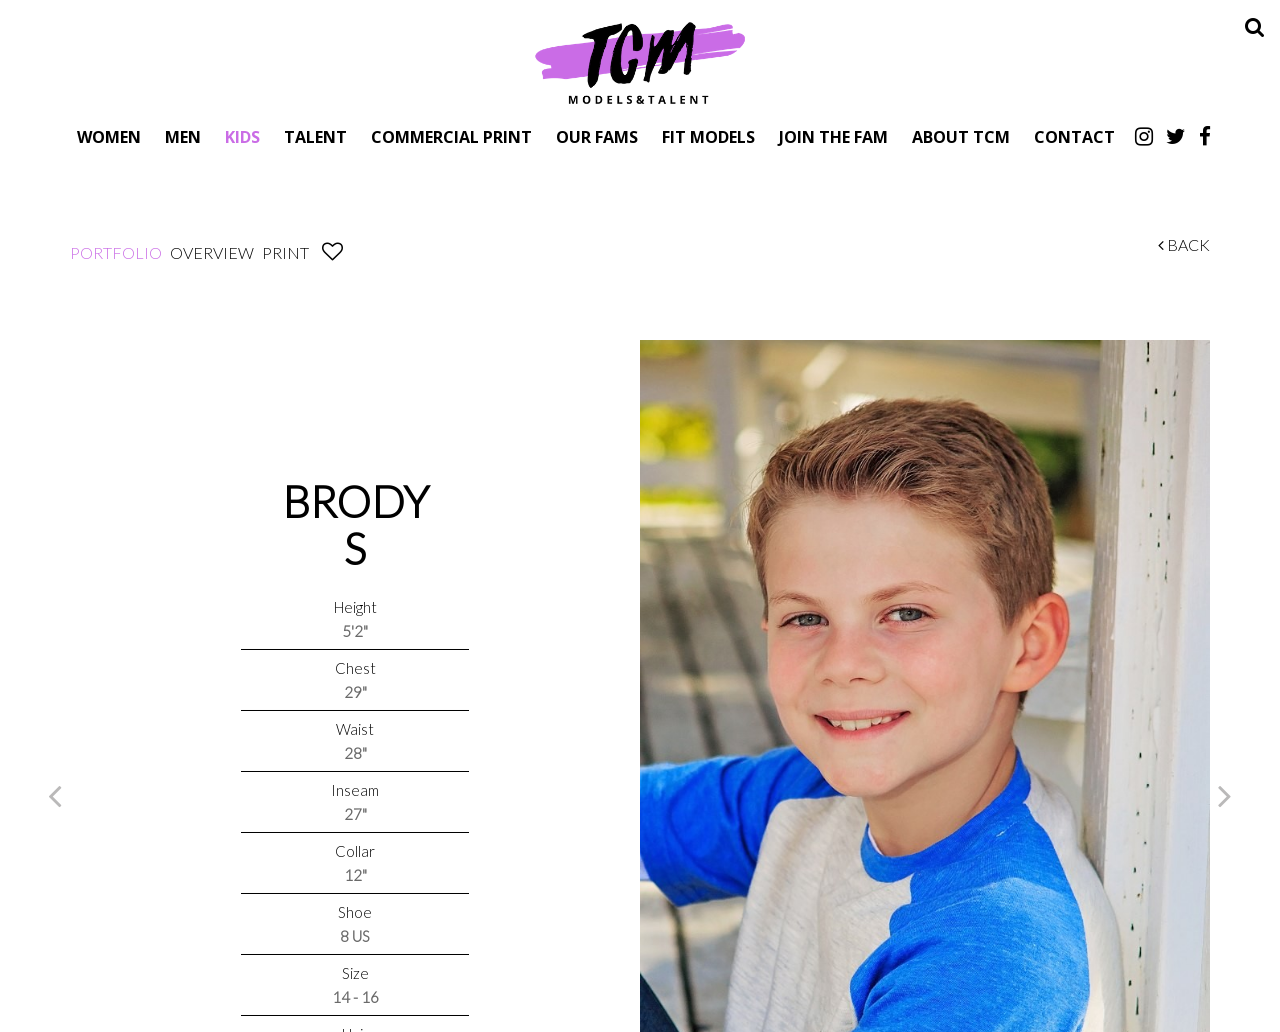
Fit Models (708, 136)
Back (1184, 244)
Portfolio (116, 252)
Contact (1074, 136)
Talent (315, 136)
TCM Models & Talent (640, 62)
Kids (242, 136)
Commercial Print (451, 136)
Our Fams (597, 136)
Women (109, 136)
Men (183, 136)
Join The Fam (833, 136)
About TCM (961, 136)
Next (1225, 795)
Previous (55, 795)
